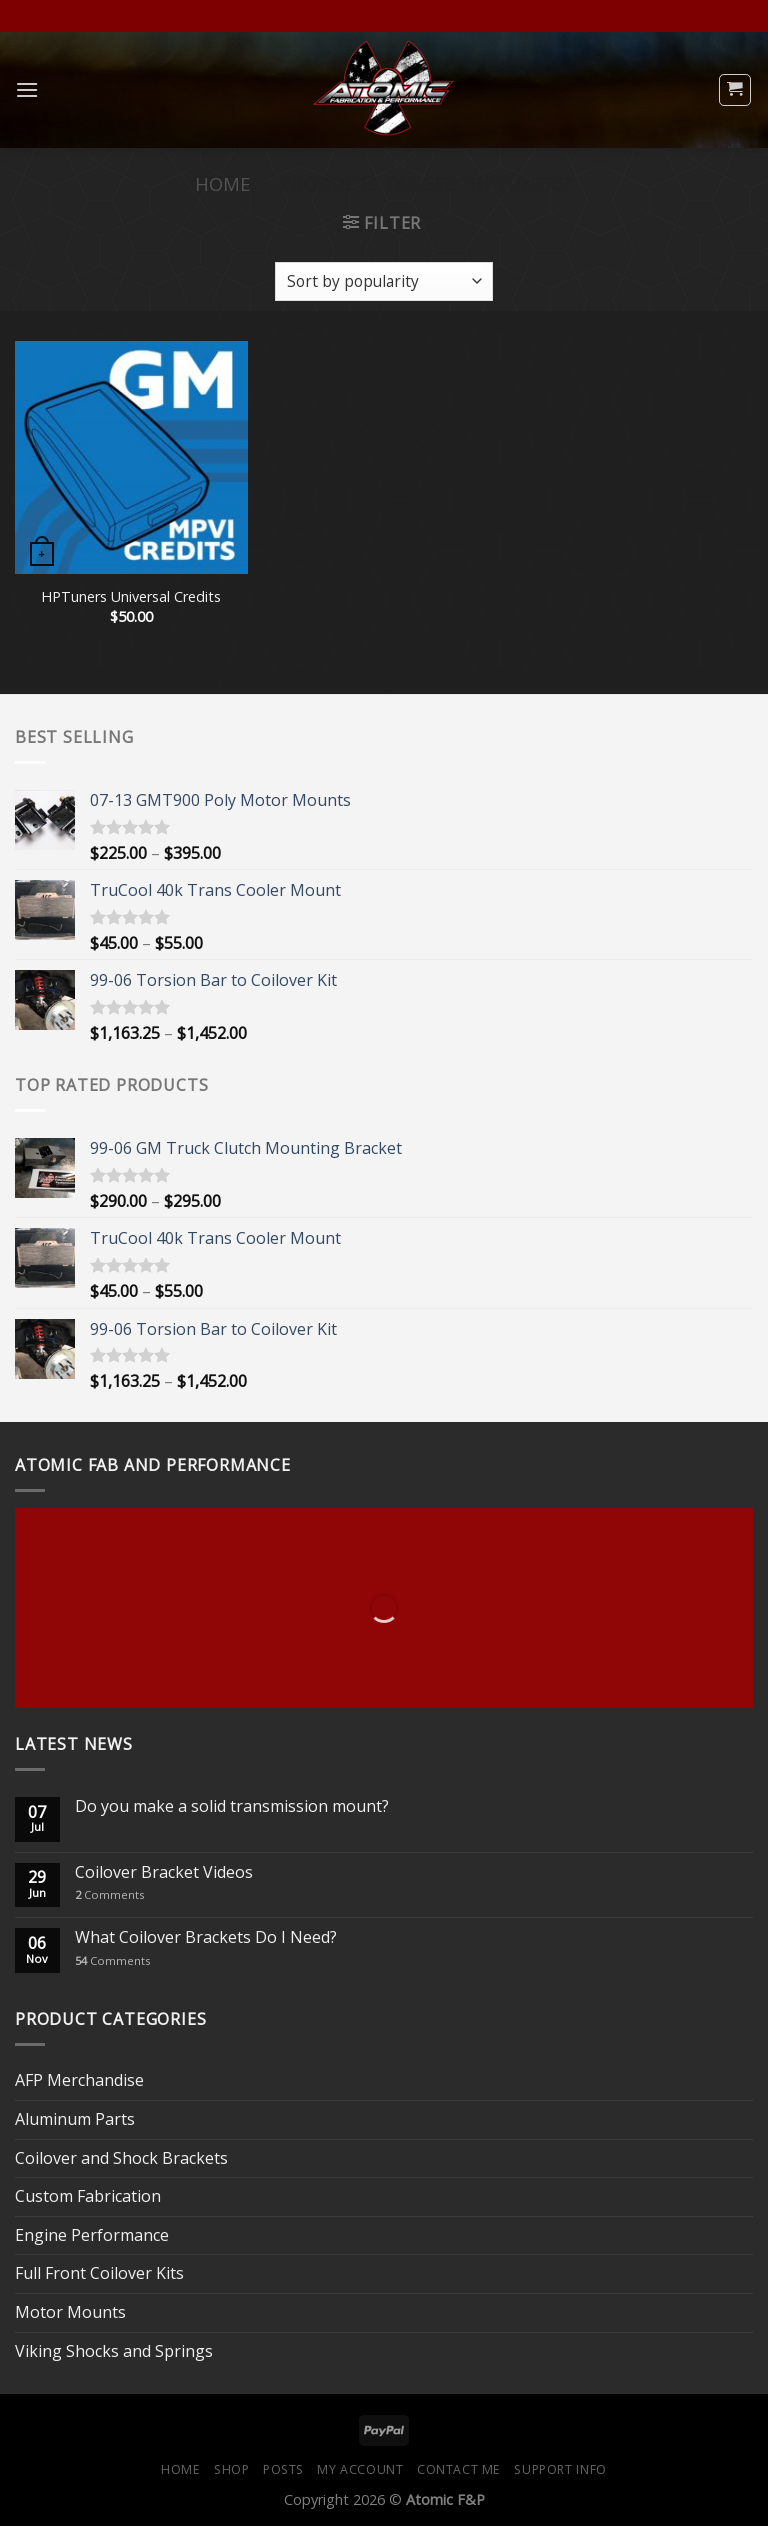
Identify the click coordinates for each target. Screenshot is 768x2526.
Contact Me (459, 2469)
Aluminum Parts (75, 2119)
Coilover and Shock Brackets (121, 2158)
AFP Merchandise (79, 2080)
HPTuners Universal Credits (131, 597)
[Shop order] (384, 281)
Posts (283, 2469)
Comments (109, 1894)
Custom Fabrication (88, 2196)
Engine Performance (92, 2235)
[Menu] (27, 89)
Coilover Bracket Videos (164, 1872)
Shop (231, 2469)
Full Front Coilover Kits (99, 2273)
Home (222, 183)
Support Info (560, 2469)
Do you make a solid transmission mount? (232, 1806)
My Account (360, 2469)
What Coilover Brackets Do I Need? (206, 1937)
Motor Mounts (70, 2312)
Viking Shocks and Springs (114, 2351)
